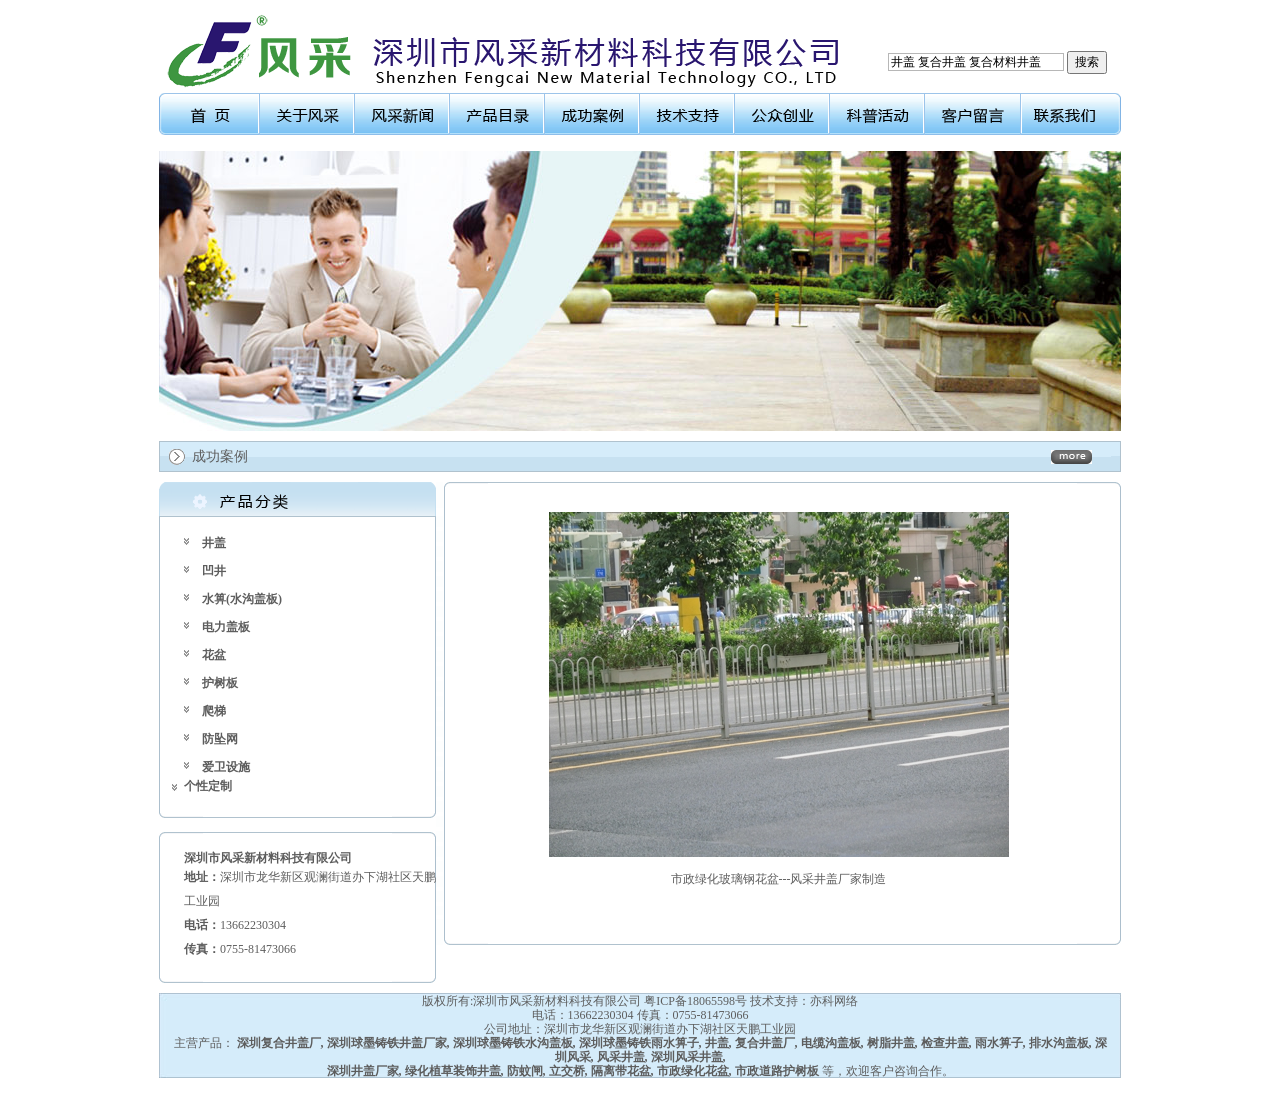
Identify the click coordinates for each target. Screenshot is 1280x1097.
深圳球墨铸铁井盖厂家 (387, 1043)
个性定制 (208, 786)
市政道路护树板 (777, 1071)
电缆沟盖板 (831, 1043)
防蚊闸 (525, 1071)
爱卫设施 (226, 767)
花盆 (214, 655)
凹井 (214, 571)
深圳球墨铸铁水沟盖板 (513, 1043)
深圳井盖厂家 (363, 1071)
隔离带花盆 (621, 1071)
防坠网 (220, 739)
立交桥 (567, 1071)
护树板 (220, 683)
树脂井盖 (891, 1043)
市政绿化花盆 (693, 1071)
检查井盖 (945, 1043)
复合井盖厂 (765, 1043)
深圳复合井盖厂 (279, 1043)
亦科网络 (834, 1001)
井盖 (214, 543)
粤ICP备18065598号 (695, 1001)
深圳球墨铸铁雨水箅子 (639, 1043)
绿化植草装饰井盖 (453, 1071)
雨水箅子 (999, 1043)
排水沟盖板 (1059, 1043)
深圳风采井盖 (687, 1057)
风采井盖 (621, 1057)
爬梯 (214, 711)
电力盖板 (226, 627)
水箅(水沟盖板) (242, 599)
